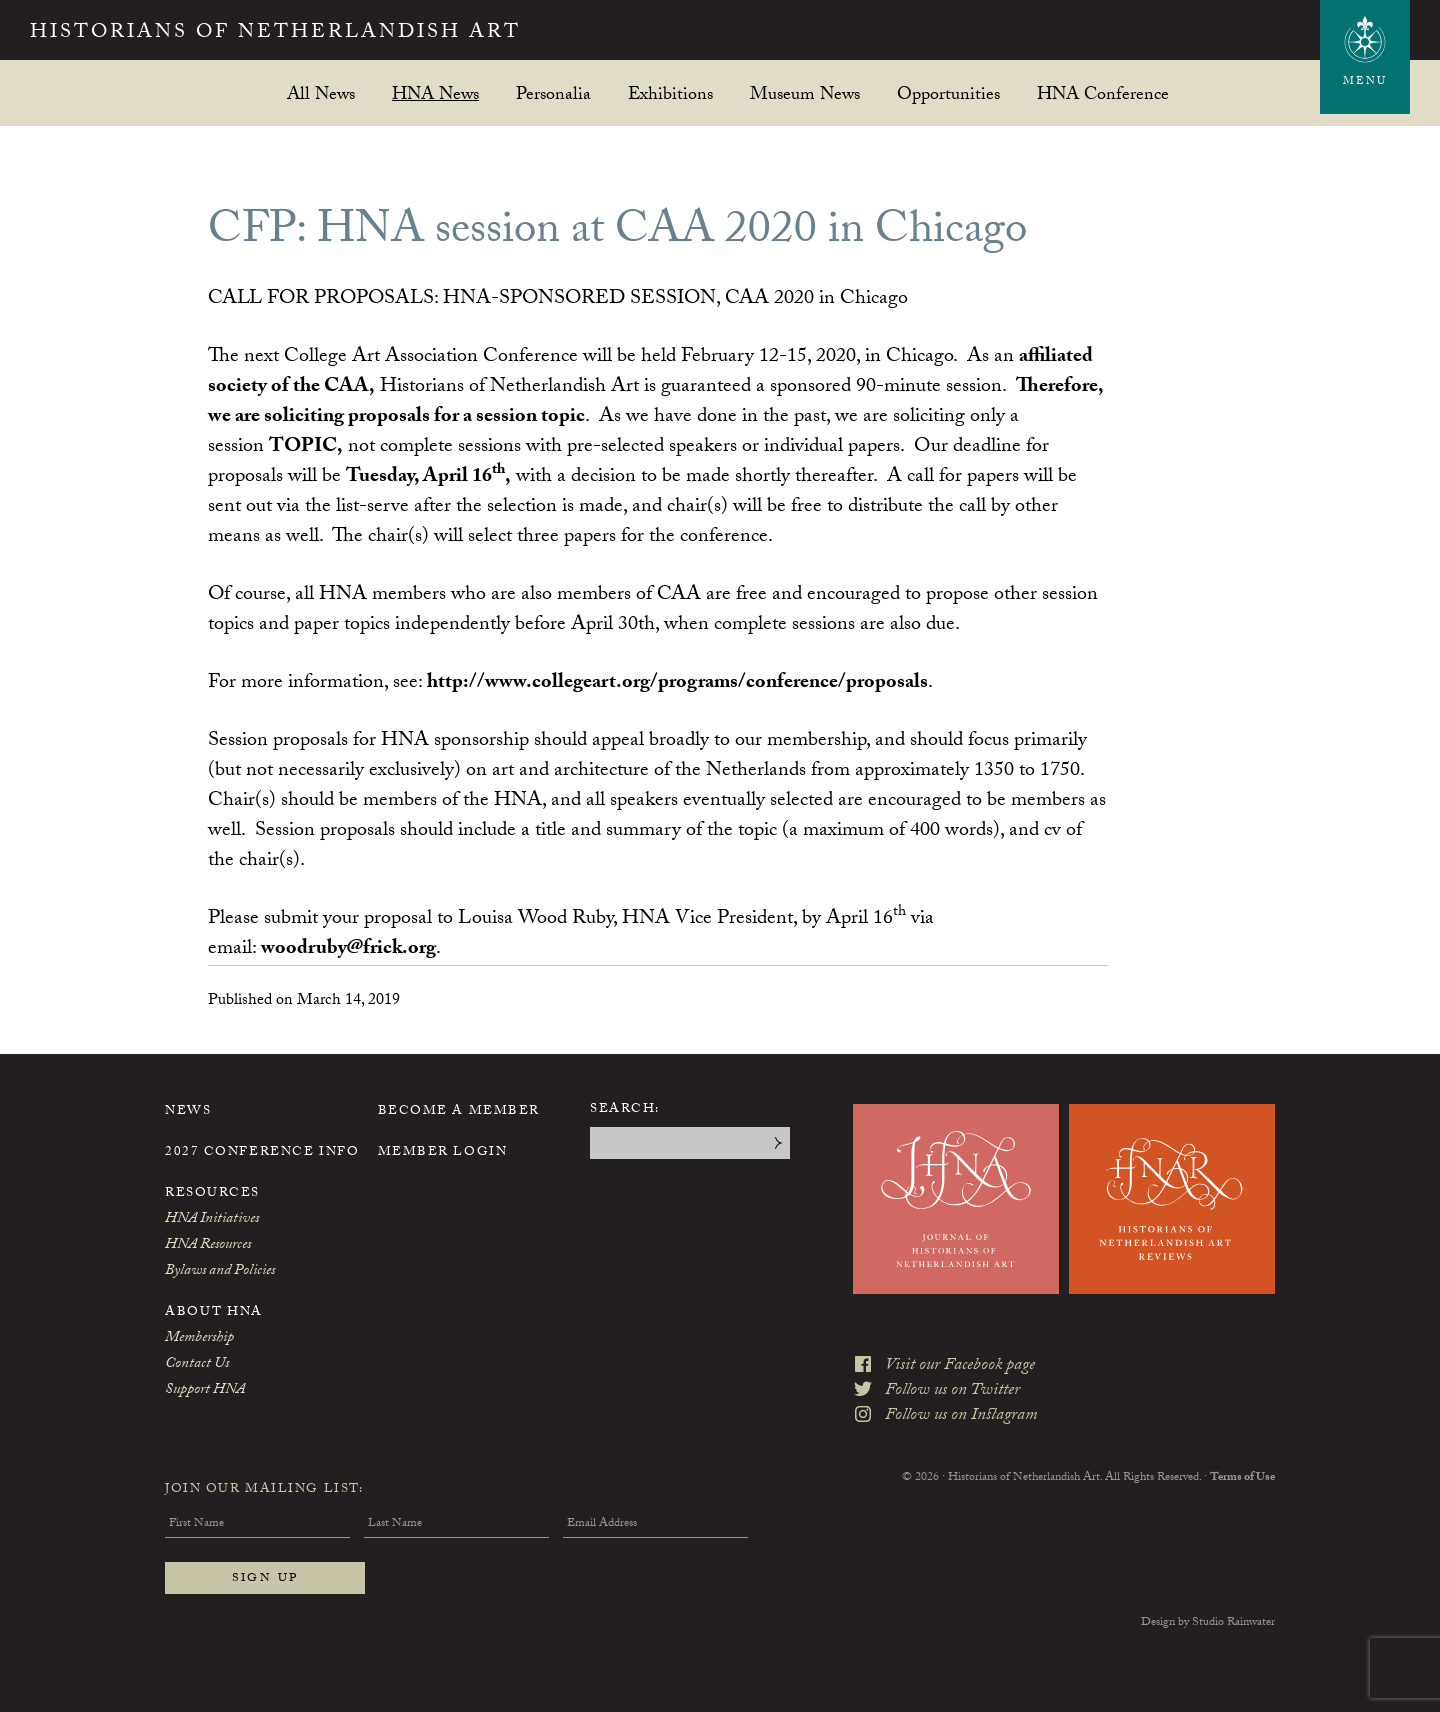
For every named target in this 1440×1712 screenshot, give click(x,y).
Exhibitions (670, 93)
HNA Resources (208, 1246)
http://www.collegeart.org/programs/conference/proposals (677, 684)
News (188, 1112)
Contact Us (197, 1365)
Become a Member (459, 1112)
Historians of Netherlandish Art (275, 34)
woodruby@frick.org (348, 950)
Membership (199, 1339)
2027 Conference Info (262, 1153)
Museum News (805, 93)
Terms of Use (1242, 1478)
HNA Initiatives (212, 1220)
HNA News (435, 93)
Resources (212, 1194)
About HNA (214, 1313)
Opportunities (948, 93)
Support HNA (205, 1391)
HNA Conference (1103, 93)
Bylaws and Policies (220, 1272)
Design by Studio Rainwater (1208, 1623)
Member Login (443, 1153)
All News (321, 93)
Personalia (553, 93)
